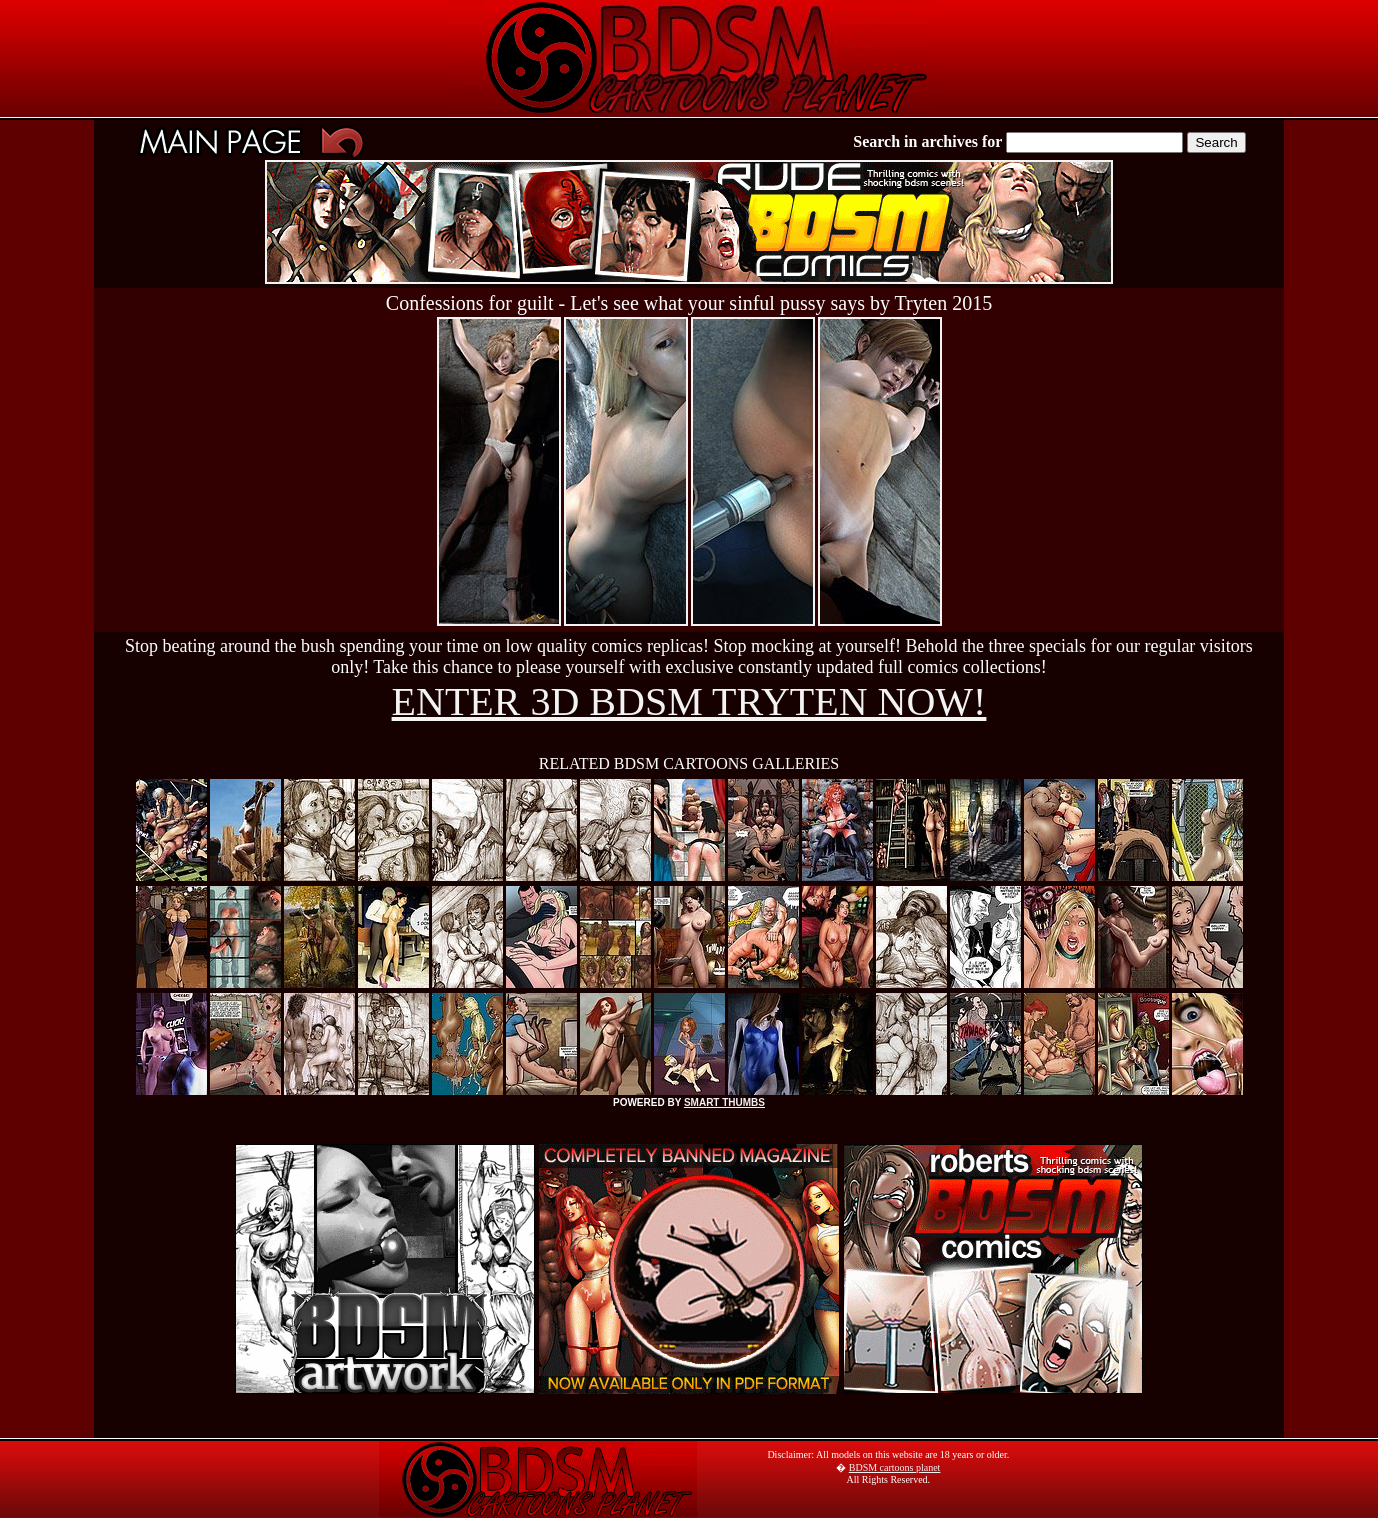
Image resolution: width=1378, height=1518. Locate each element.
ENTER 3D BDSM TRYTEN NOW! (689, 701)
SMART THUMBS (724, 1102)
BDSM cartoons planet (895, 1467)
